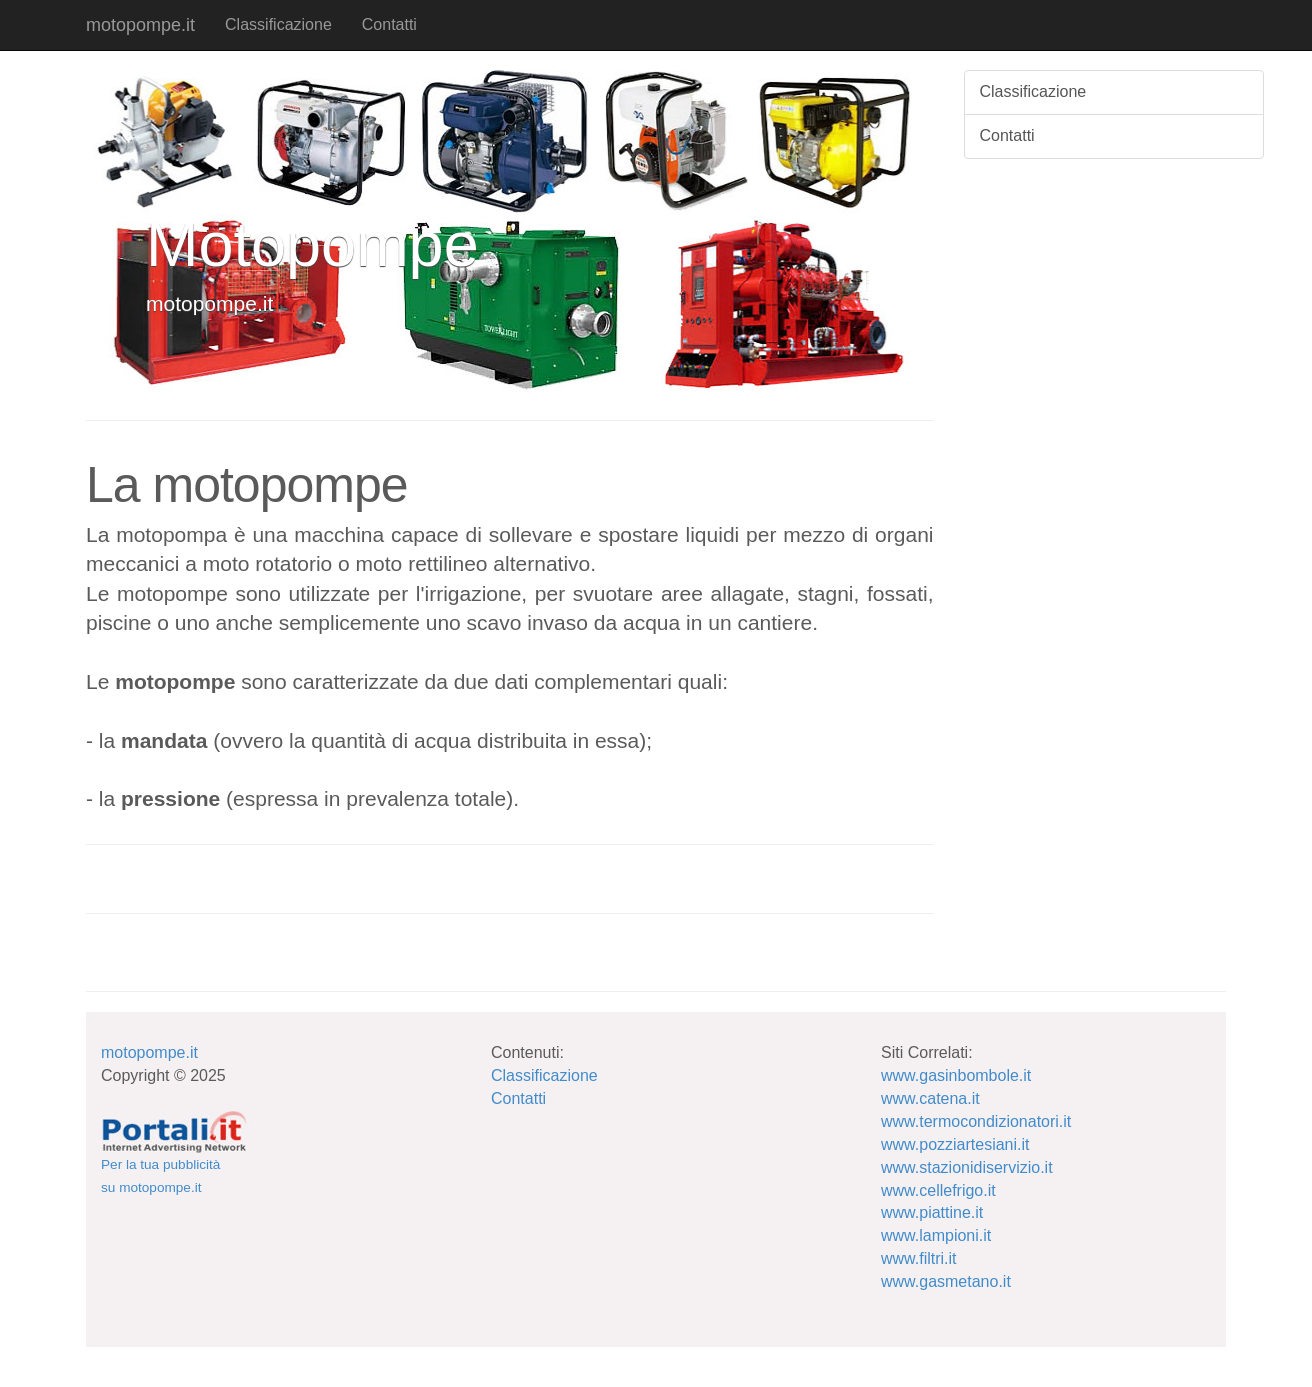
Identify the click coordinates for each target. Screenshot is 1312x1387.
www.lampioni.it (936, 1235)
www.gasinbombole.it (956, 1075)
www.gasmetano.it (946, 1281)
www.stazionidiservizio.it (967, 1167)
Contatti (389, 24)
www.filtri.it (919, 1258)
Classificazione (278, 24)
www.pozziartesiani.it (955, 1144)
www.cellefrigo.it (938, 1190)
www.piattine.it (932, 1212)
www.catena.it (930, 1098)
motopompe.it (140, 25)
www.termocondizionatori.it (976, 1121)
